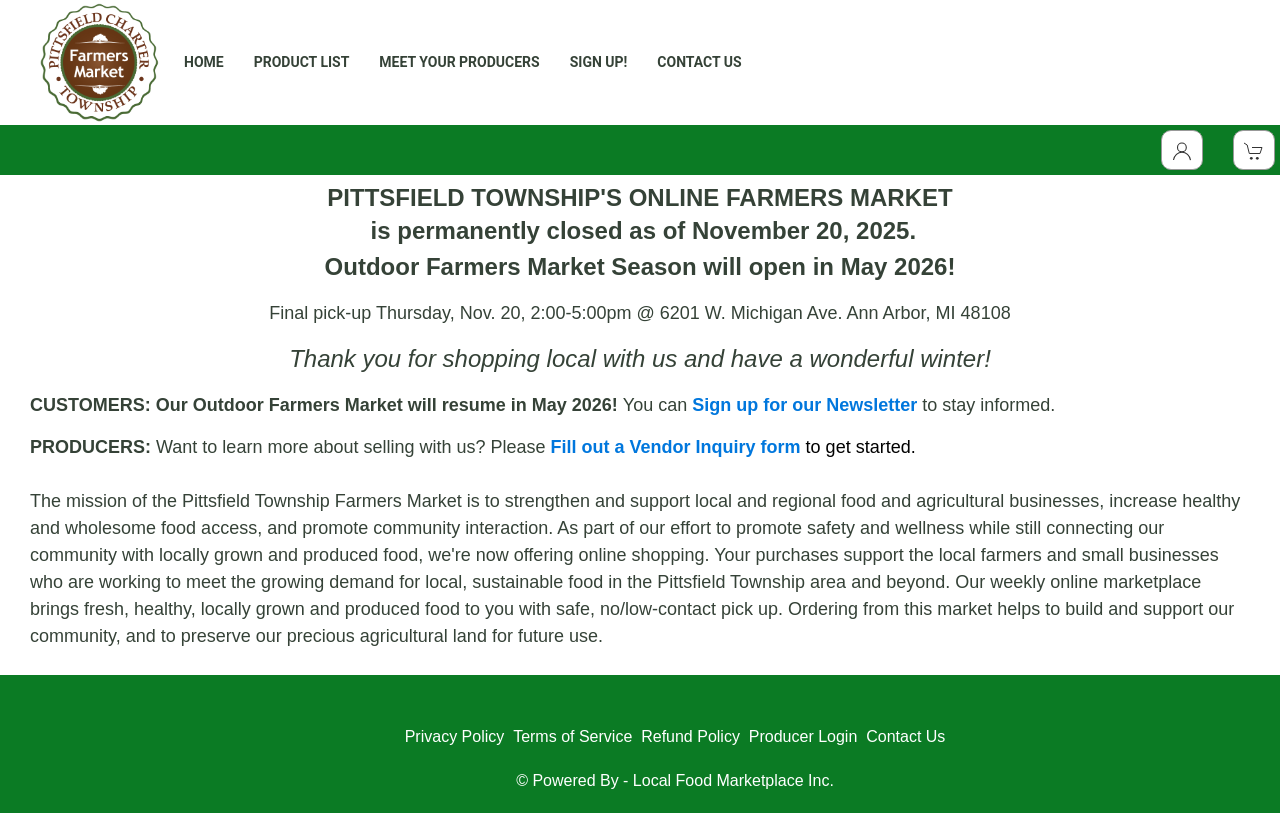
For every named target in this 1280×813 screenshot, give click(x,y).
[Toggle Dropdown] (1182, 150)
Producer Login (803, 736)
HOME (204, 62)
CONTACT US (699, 62)
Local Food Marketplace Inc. (733, 780)
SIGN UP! (599, 62)
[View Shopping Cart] (1254, 150)
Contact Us (905, 736)
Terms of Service (572, 736)
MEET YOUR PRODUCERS (459, 62)
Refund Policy (690, 736)
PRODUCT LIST (302, 62)
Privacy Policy (455, 736)
